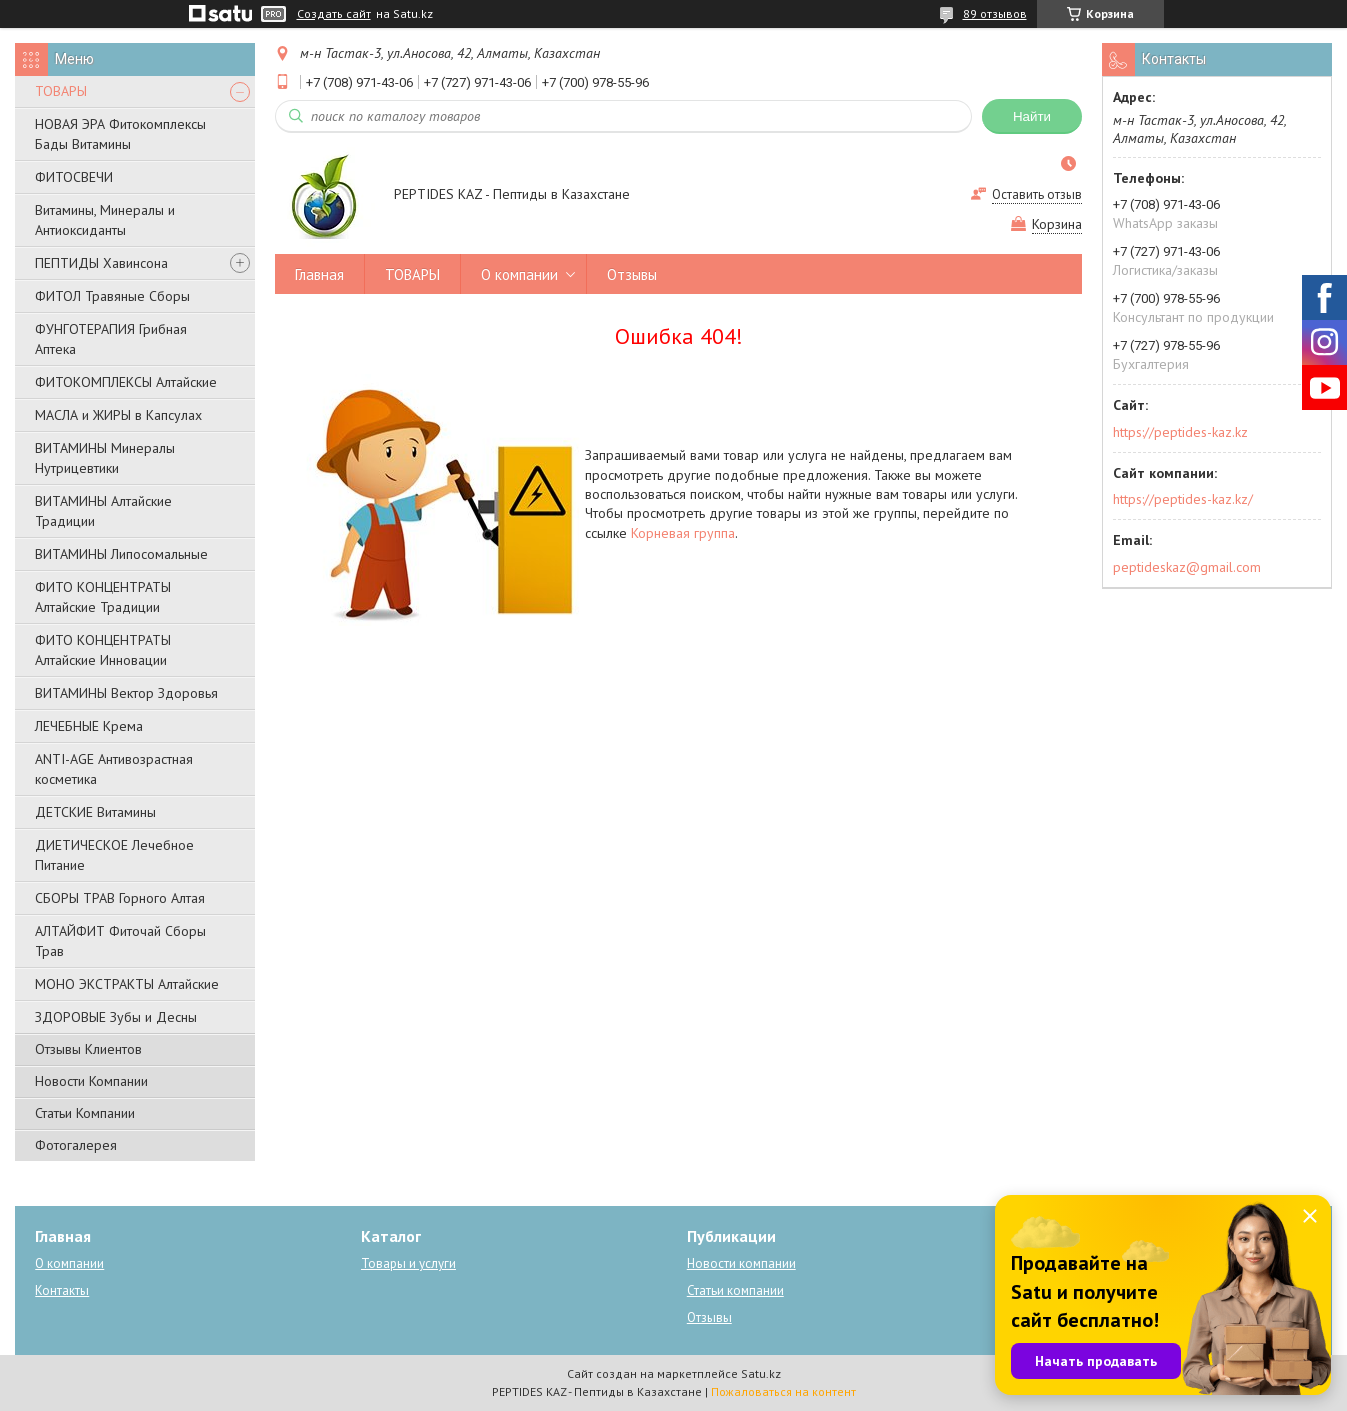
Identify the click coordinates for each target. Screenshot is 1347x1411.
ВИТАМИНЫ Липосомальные (121, 554)
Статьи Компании (85, 1113)
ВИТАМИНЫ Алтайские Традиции (103, 511)
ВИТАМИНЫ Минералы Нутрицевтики (105, 458)
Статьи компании (735, 1290)
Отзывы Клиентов (88, 1049)
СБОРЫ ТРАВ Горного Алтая (120, 898)
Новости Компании (91, 1081)
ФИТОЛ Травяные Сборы (112, 296)
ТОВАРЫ (61, 91)
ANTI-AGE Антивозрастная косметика (114, 769)
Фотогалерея (76, 1145)
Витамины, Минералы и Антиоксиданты (105, 220)
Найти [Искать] (1032, 116)
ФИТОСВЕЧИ (74, 177)
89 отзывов (995, 13)
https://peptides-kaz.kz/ (1183, 499)
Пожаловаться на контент (783, 1391)
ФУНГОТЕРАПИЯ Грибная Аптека (111, 339)
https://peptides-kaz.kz (1180, 432)
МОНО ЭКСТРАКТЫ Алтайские (127, 984)
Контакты (62, 1290)
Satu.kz (761, 1373)
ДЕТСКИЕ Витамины (95, 812)
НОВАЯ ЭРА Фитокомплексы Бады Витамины (120, 134)
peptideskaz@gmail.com (1187, 567)
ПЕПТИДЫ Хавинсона (101, 263)
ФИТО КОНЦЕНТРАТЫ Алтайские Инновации (103, 650)
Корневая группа (683, 533)
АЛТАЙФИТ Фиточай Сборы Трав (120, 941)
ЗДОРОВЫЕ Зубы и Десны (116, 1017)
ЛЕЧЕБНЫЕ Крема (89, 726)
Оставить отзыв (1037, 194)
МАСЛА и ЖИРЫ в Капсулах (118, 415)
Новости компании (741, 1263)
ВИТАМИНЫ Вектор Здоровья (126, 693)
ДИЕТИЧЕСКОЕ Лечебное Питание (114, 855)
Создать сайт (334, 14)
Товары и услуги (408, 1263)
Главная (319, 274)
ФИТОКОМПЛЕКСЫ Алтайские (126, 382)
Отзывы (632, 274)
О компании (519, 274)
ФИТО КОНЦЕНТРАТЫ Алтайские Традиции (103, 597)
